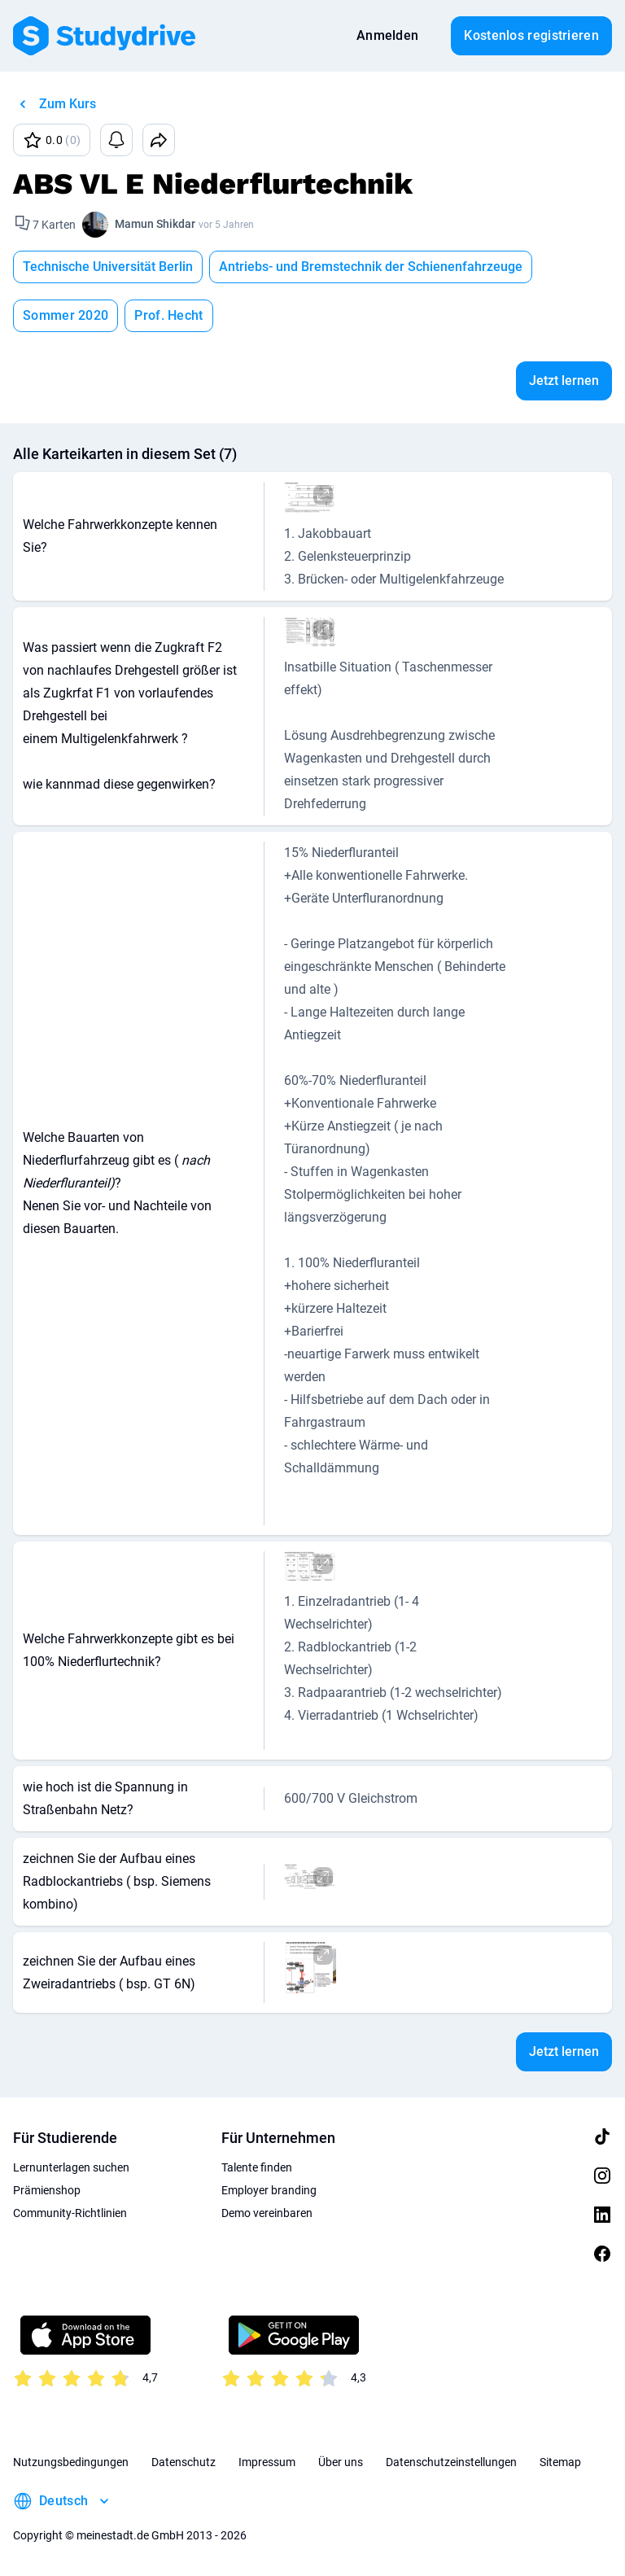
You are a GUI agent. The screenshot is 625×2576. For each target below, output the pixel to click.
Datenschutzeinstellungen (451, 2462)
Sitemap (560, 2462)
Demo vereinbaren (266, 2213)
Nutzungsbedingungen (71, 2462)
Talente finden (256, 2167)
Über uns (340, 2462)
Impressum (266, 2462)
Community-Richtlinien (70, 2213)
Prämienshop (47, 2190)
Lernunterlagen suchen (71, 2167)
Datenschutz (183, 2462)
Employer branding (269, 2190)
